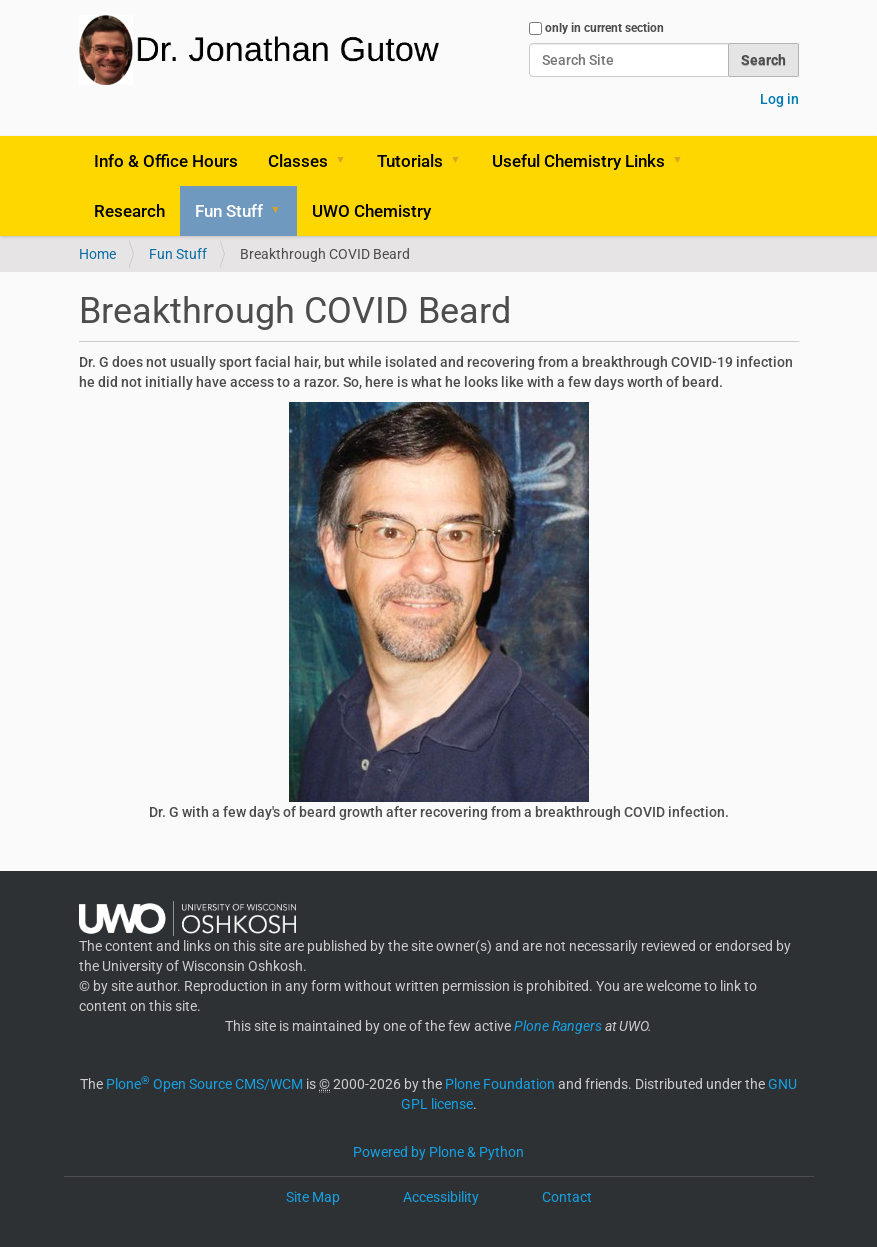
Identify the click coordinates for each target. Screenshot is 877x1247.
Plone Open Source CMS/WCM (204, 1084)
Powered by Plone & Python (438, 1152)
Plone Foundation (500, 1084)
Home (97, 254)
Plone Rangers (558, 1026)
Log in (779, 99)
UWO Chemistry (371, 211)
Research (129, 211)
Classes (298, 161)
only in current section (604, 28)
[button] (348, 161)
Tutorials (410, 161)
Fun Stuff (229, 211)
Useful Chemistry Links (578, 161)
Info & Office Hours (166, 161)
